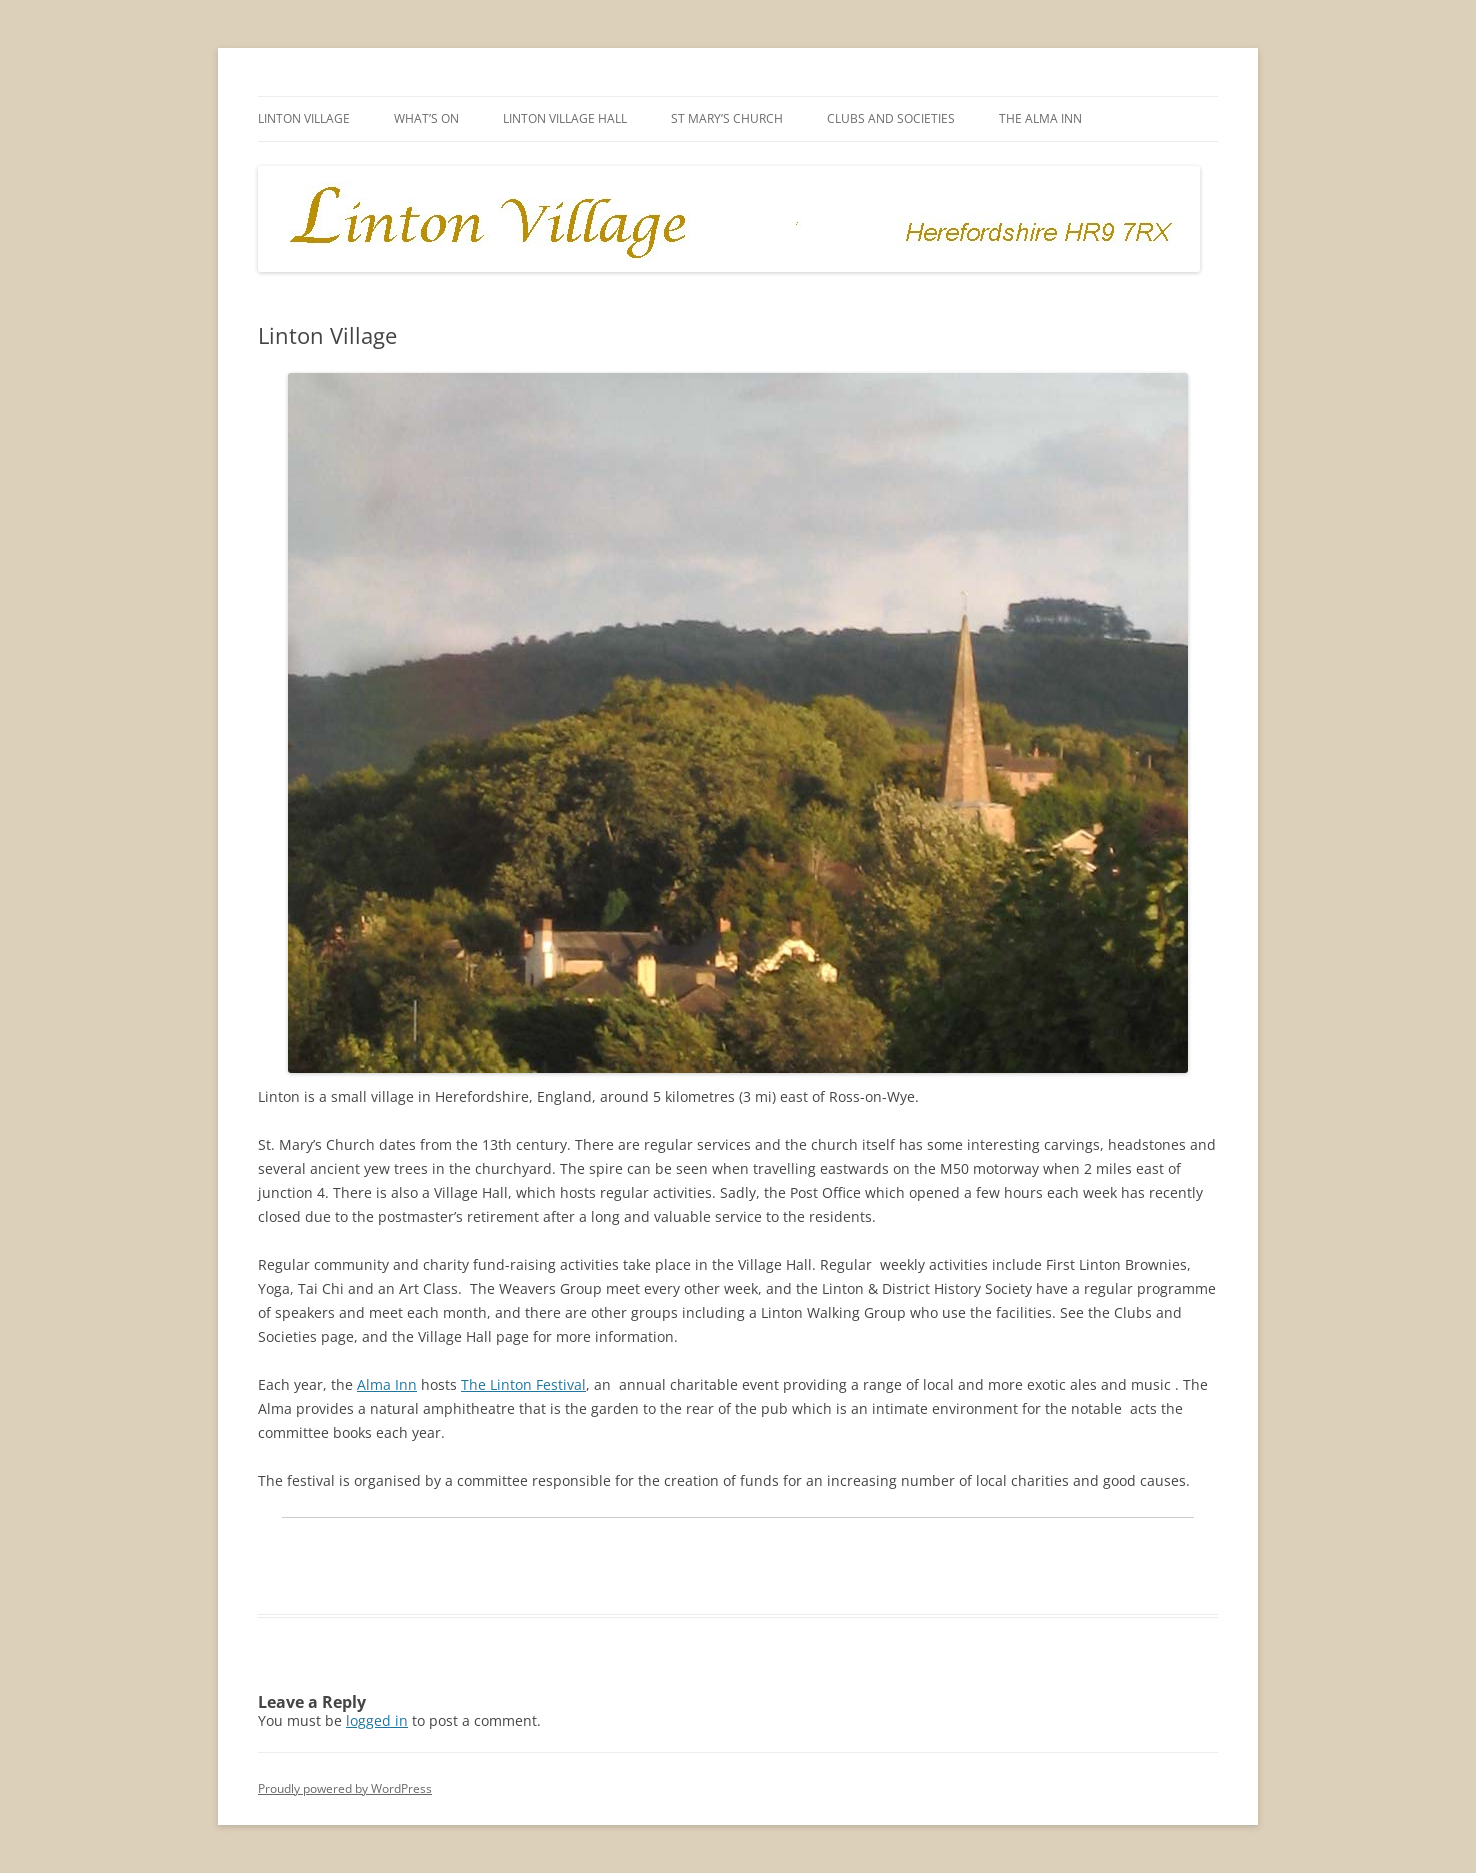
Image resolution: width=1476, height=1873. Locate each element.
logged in (377, 1720)
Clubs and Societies (891, 118)
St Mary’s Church (727, 118)
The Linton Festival (523, 1384)
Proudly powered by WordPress (345, 1788)
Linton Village (304, 118)
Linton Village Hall (565, 118)
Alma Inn (387, 1384)
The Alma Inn (1040, 118)
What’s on (426, 118)
